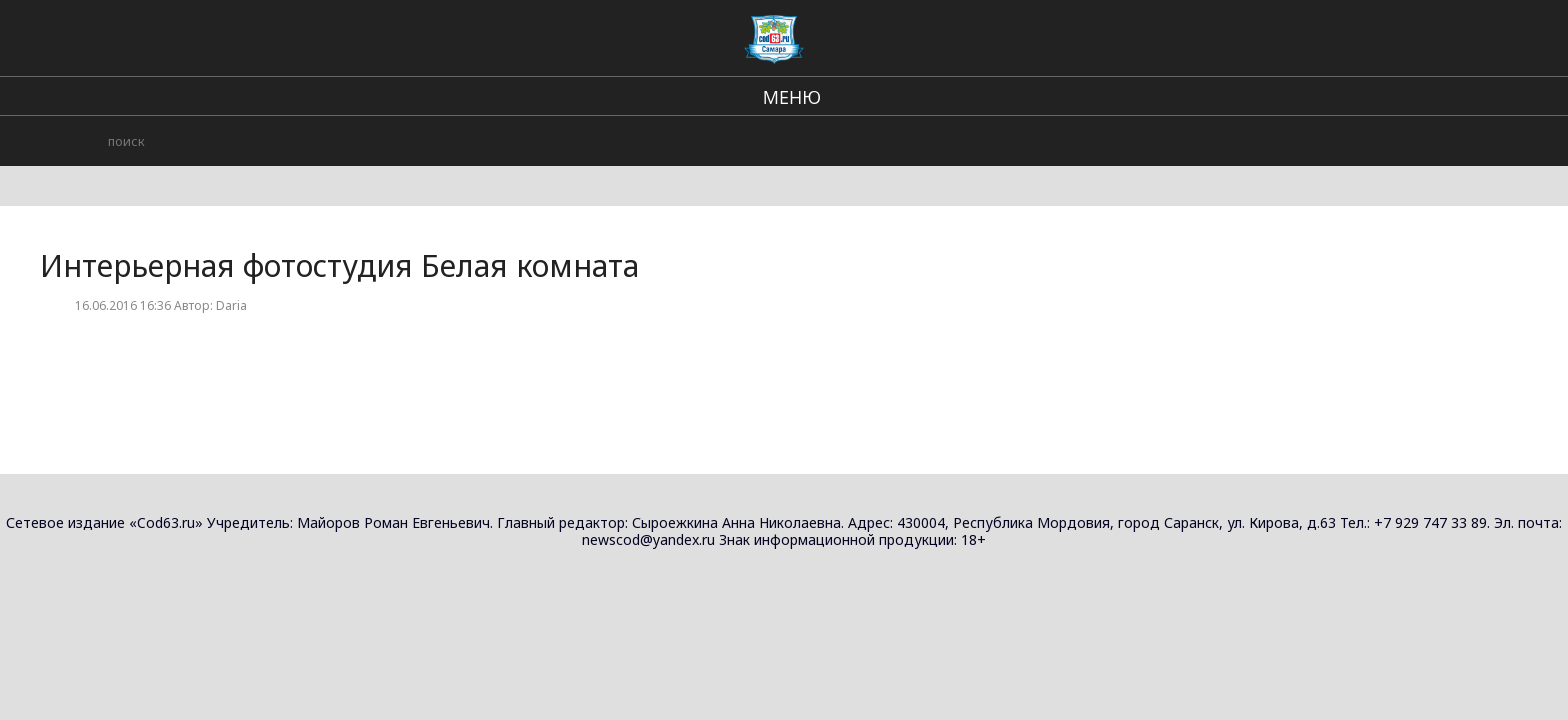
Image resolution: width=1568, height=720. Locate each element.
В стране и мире (831, 40)
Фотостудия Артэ (1209, 382)
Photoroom (1187, 169)
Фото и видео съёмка (1317, 139)
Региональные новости (666, 40)
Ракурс (1172, 240)
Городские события (1119, 40)
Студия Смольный (1211, 311)
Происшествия (970, 40)
